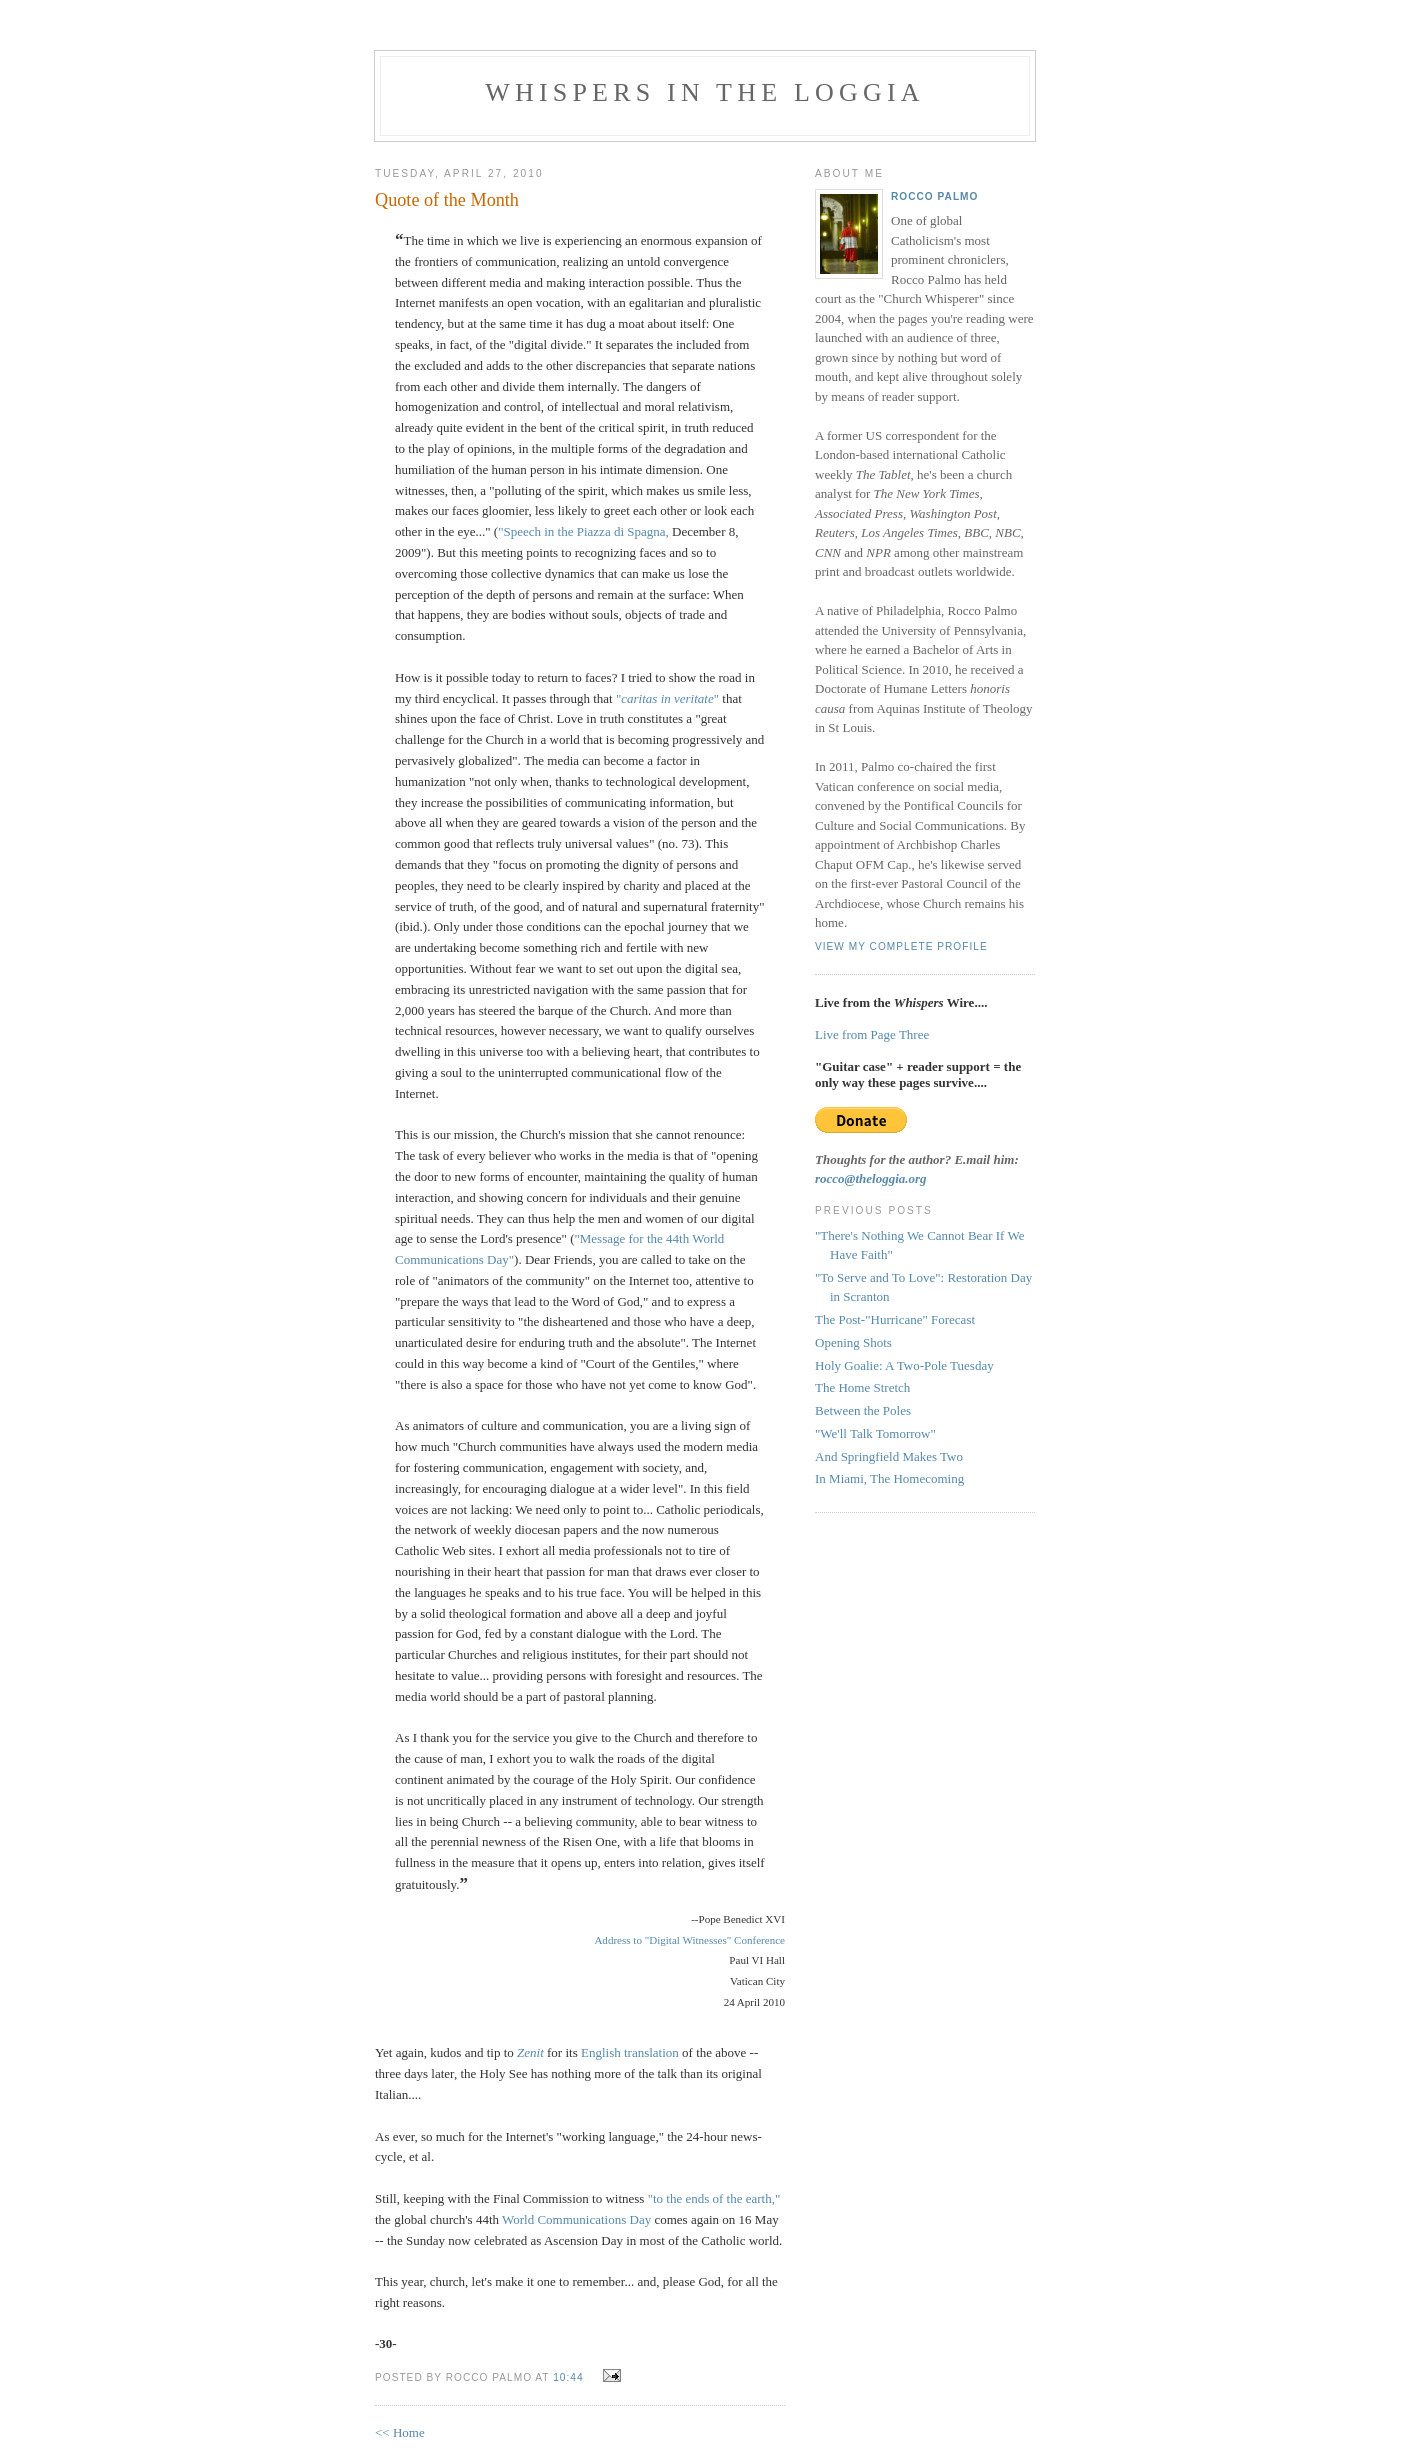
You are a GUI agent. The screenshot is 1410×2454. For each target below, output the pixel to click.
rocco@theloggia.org (871, 1178)
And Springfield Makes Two (889, 1456)
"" (667, 698)
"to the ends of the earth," (714, 2198)
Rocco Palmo (934, 196)
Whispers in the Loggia (705, 92)
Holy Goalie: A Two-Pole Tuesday (904, 1365)
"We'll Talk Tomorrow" (875, 1433)
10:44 (568, 2377)
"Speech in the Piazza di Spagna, (583, 531)
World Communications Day (576, 2219)
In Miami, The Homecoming (889, 1478)
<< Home (400, 2432)
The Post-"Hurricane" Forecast (895, 1319)
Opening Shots (853, 1342)
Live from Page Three (872, 1034)
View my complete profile (901, 946)
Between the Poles (863, 1410)
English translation (630, 2052)
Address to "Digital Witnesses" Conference (689, 1940)
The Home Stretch (862, 1387)
